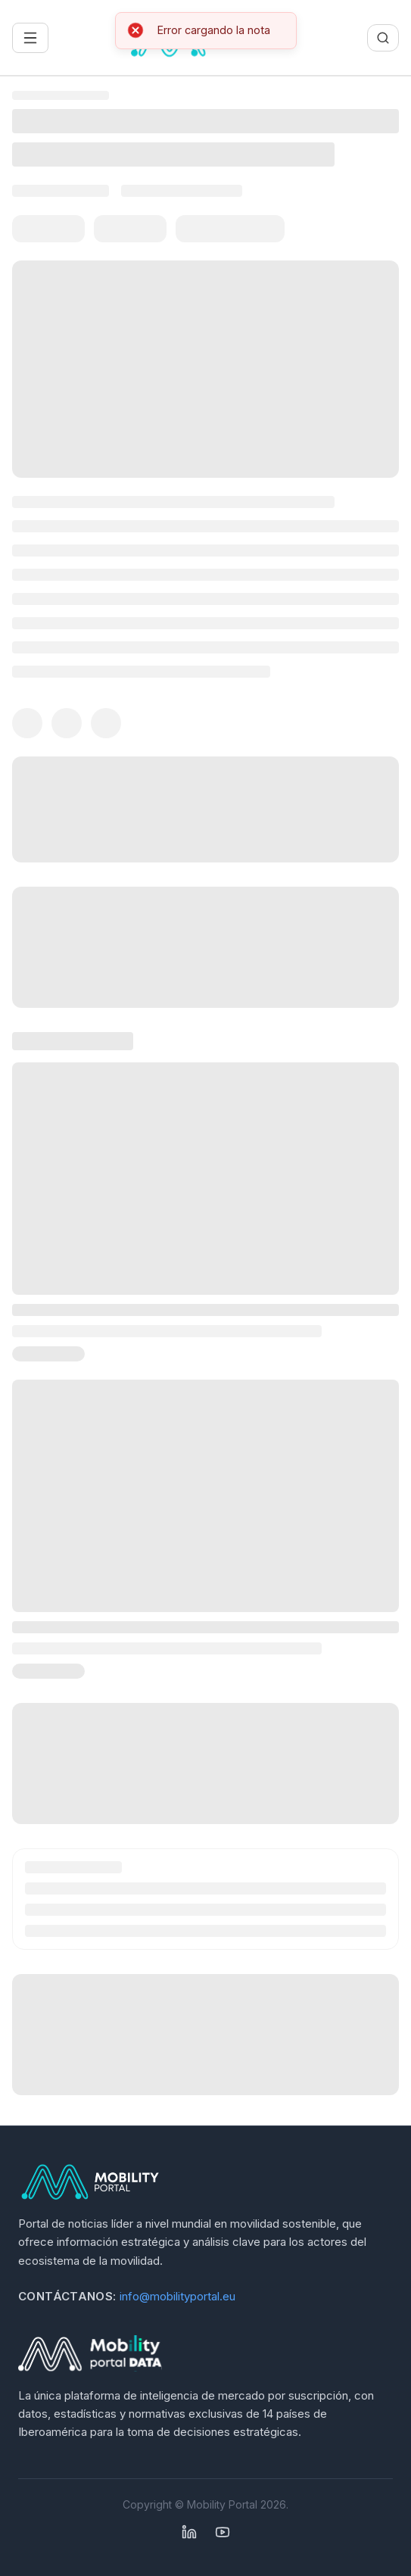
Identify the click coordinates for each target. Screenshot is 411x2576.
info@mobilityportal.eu (177, 2296)
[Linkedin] (189, 2532)
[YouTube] (222, 2532)
